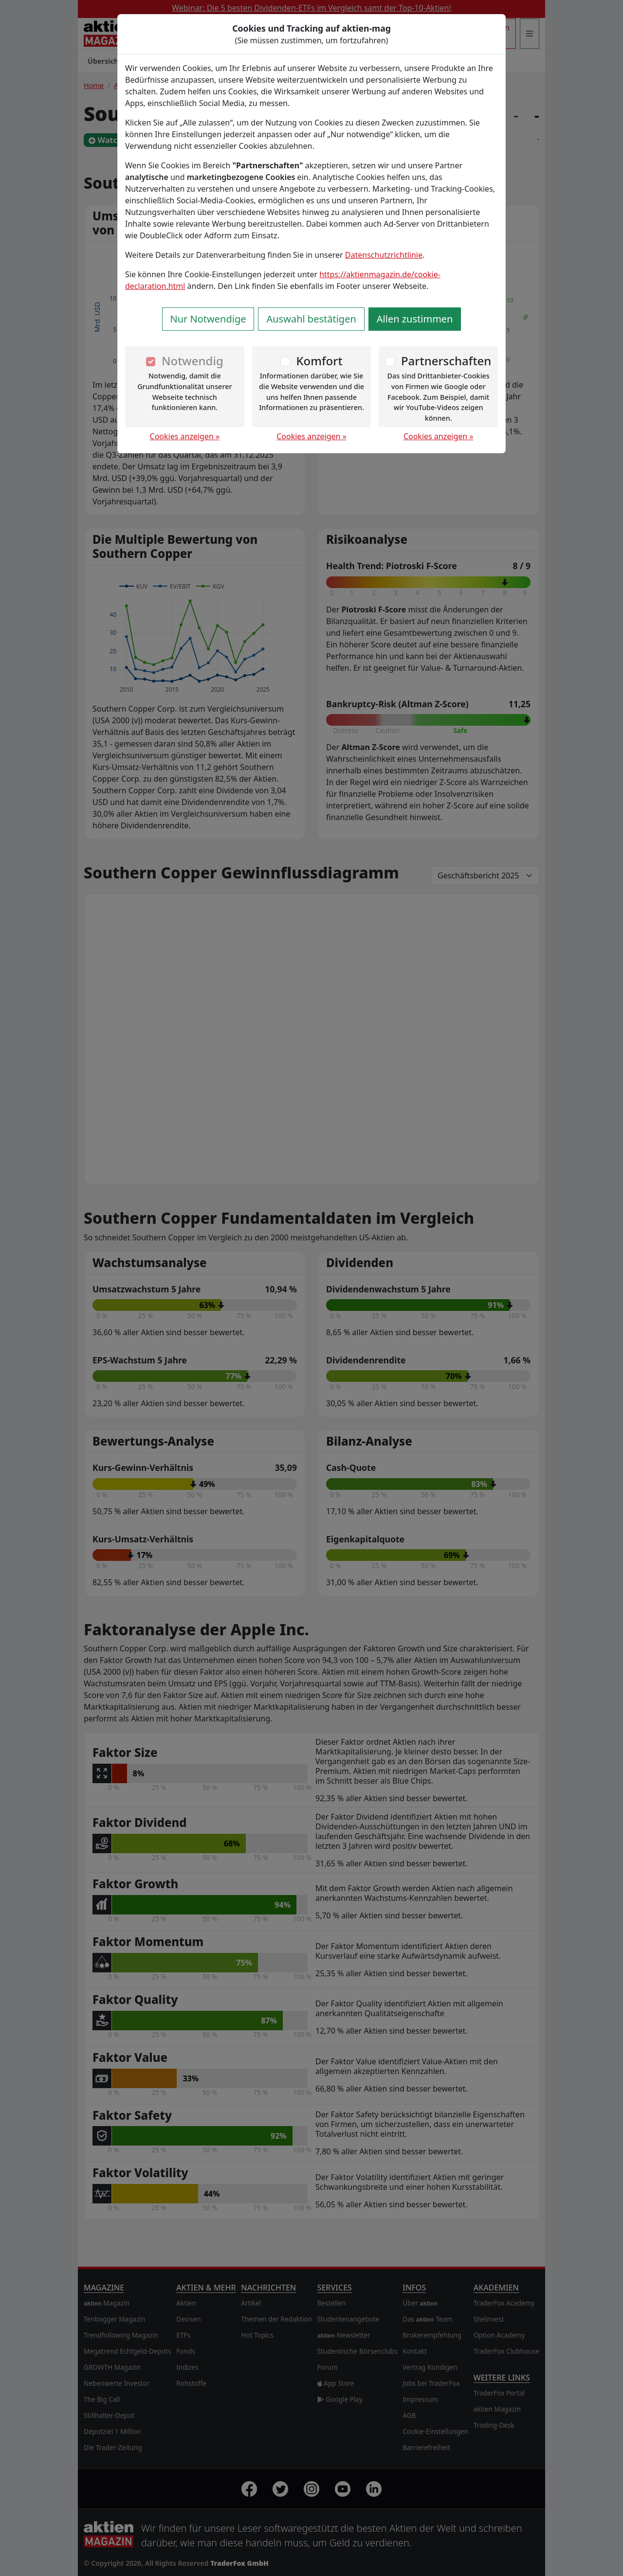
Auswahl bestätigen (311, 318)
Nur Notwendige (208, 318)
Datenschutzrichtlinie (383, 255)
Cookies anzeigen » (185, 436)
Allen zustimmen (415, 318)
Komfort (319, 361)
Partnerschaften (446, 361)
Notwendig (192, 361)
